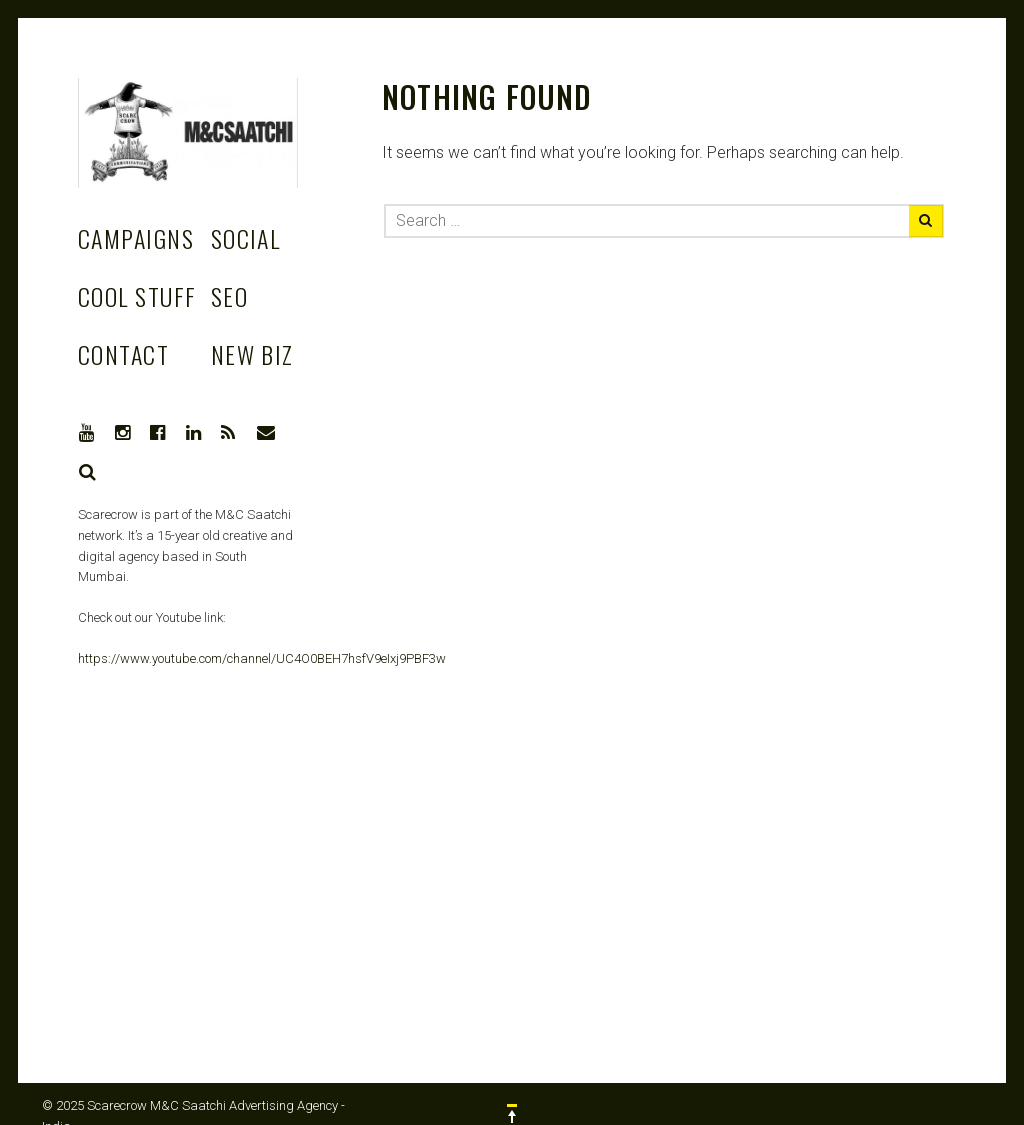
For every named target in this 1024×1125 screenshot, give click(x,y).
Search (88, 472)
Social (246, 238)
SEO (229, 296)
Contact (123, 354)
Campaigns (136, 238)
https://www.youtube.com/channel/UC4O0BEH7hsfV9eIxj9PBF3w (262, 658)
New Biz (252, 354)
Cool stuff (137, 296)
